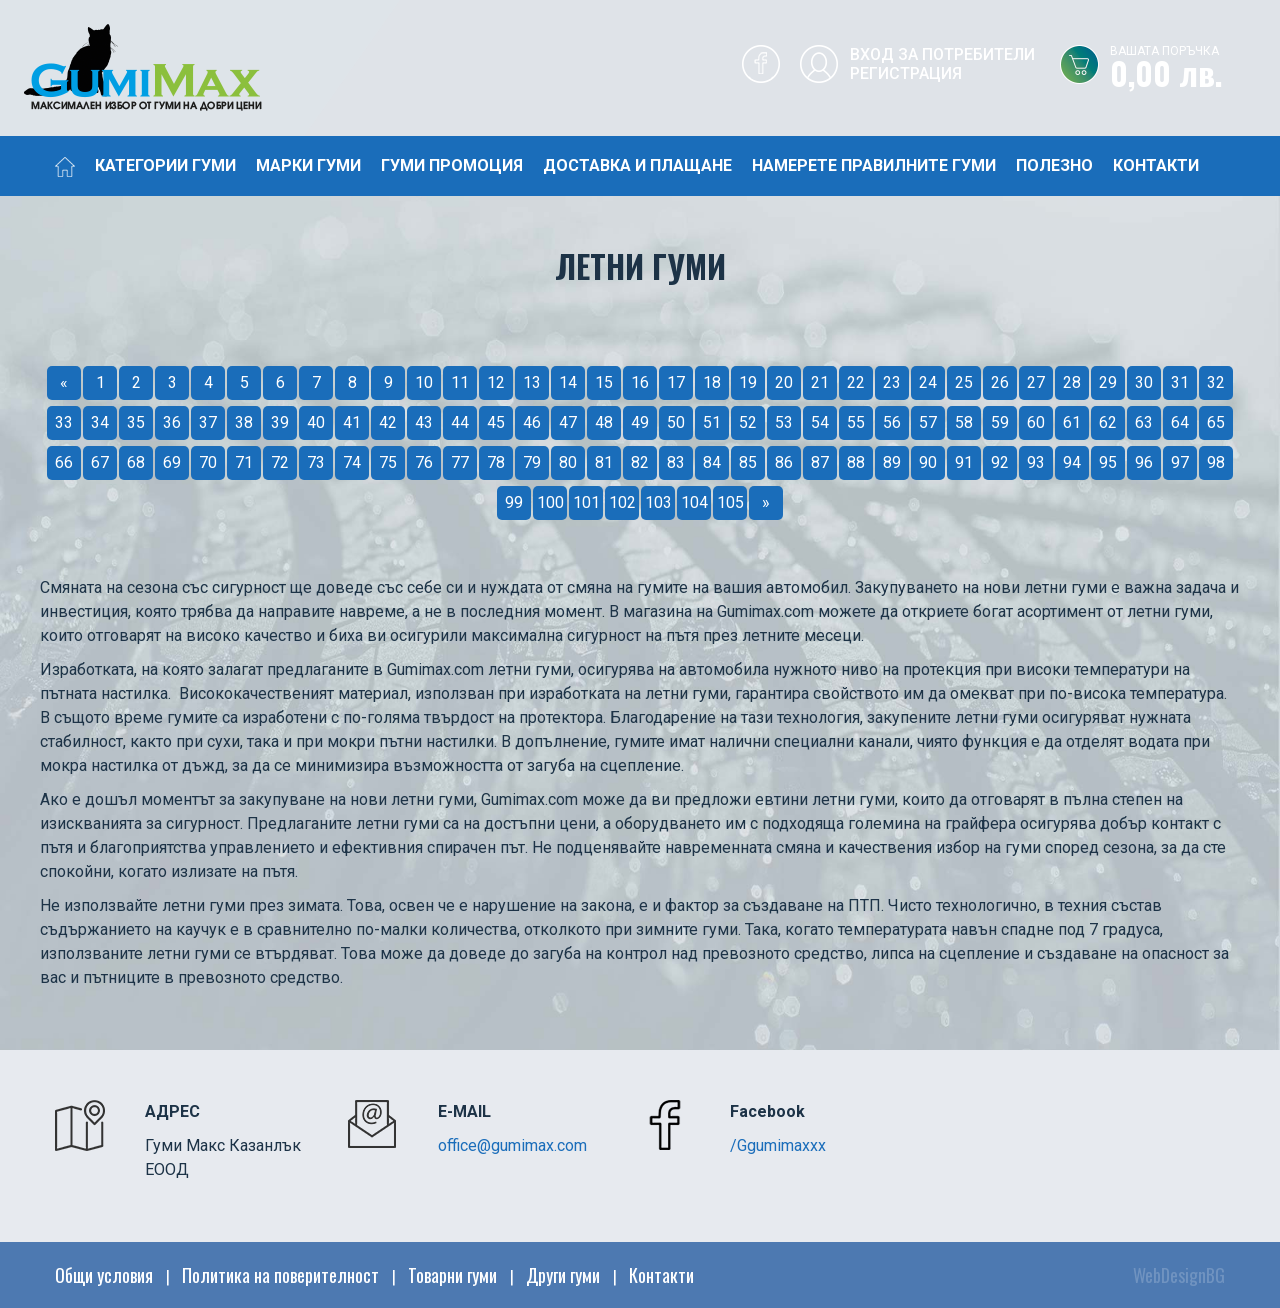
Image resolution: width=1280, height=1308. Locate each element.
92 (1000, 462)
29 (1108, 382)
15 (604, 382)
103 (658, 502)
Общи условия (104, 1275)
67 (100, 462)
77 (460, 462)
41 (352, 422)
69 (172, 462)
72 (280, 462)
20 (784, 382)
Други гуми (563, 1275)
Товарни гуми (452, 1275)
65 (1216, 422)
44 (460, 422)
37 (208, 422)
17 (676, 382)
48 (604, 422)
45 (496, 422)
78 (496, 462)
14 (568, 382)
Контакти (1156, 165)
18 (712, 382)
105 (730, 502)
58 (964, 422)
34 (100, 422)
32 (1216, 382)
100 (550, 502)
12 (496, 382)
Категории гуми (165, 165)
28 (1072, 382)
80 (568, 462)
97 (1180, 462)
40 (316, 422)
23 (892, 382)
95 (1108, 462)
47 (568, 422)
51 (712, 422)
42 (388, 422)
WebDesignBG (1179, 1275)
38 (244, 422)
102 (622, 502)
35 (136, 422)
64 (1180, 422)
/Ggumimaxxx (778, 1145)
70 (208, 462)
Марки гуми (308, 165)
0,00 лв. (1195, 69)
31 (1180, 382)
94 (1072, 462)
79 (532, 462)
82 (640, 462)
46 (532, 422)
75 (388, 462)
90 (928, 462)
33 (64, 422)
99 (514, 502)
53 (784, 422)
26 (1000, 382)
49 (640, 422)
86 (784, 462)
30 (1144, 382)
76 (424, 462)
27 (1036, 382)
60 (1036, 422)
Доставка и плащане (637, 165)
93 (1036, 462)
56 (892, 422)
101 (586, 502)
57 (928, 422)
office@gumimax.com (512, 1145)
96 (1144, 462)
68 (136, 462)
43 (424, 422)
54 (820, 422)
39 (280, 422)
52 (748, 422)
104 (694, 502)
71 (244, 462)
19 (748, 382)
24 (928, 382)
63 (1144, 422)
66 (64, 462)
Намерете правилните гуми (874, 165)
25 (964, 382)
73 (316, 462)
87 (820, 462)
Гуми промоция (452, 165)
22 (856, 382)
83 (676, 462)
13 (532, 382)
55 (856, 422)
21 (820, 382)
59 (1000, 422)
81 (604, 462)
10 (424, 382)
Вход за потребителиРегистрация (942, 64)
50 (676, 422)
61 (1072, 422)
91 (964, 462)
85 (748, 462)
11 (460, 382)
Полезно (1054, 165)
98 (1216, 462)
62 (1108, 422)
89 (892, 462)
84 (712, 462)
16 (640, 382)
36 (172, 422)
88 (856, 462)
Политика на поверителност (280, 1275)
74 (352, 462)
